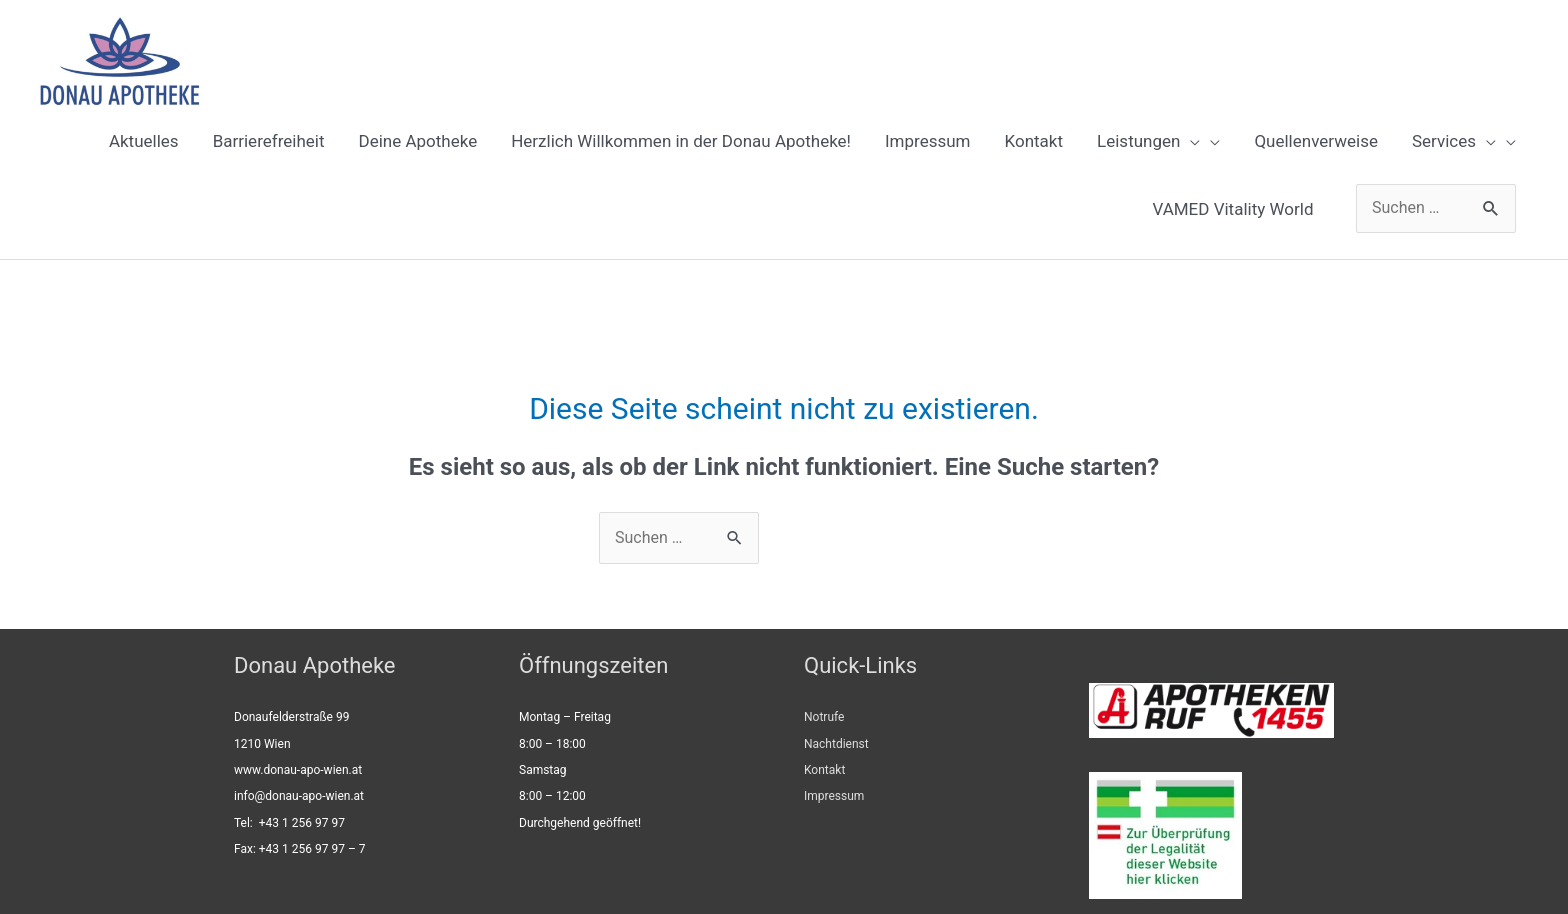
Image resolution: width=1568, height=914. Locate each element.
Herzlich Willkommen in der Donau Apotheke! (681, 141)
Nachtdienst (836, 744)
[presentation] (1190, 141)
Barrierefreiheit (269, 141)
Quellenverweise (1316, 141)
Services (1454, 141)
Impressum (928, 141)
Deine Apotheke (418, 141)
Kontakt (1034, 141)
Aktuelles (144, 141)
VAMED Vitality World (1232, 209)
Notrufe (824, 717)
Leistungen (1148, 141)
